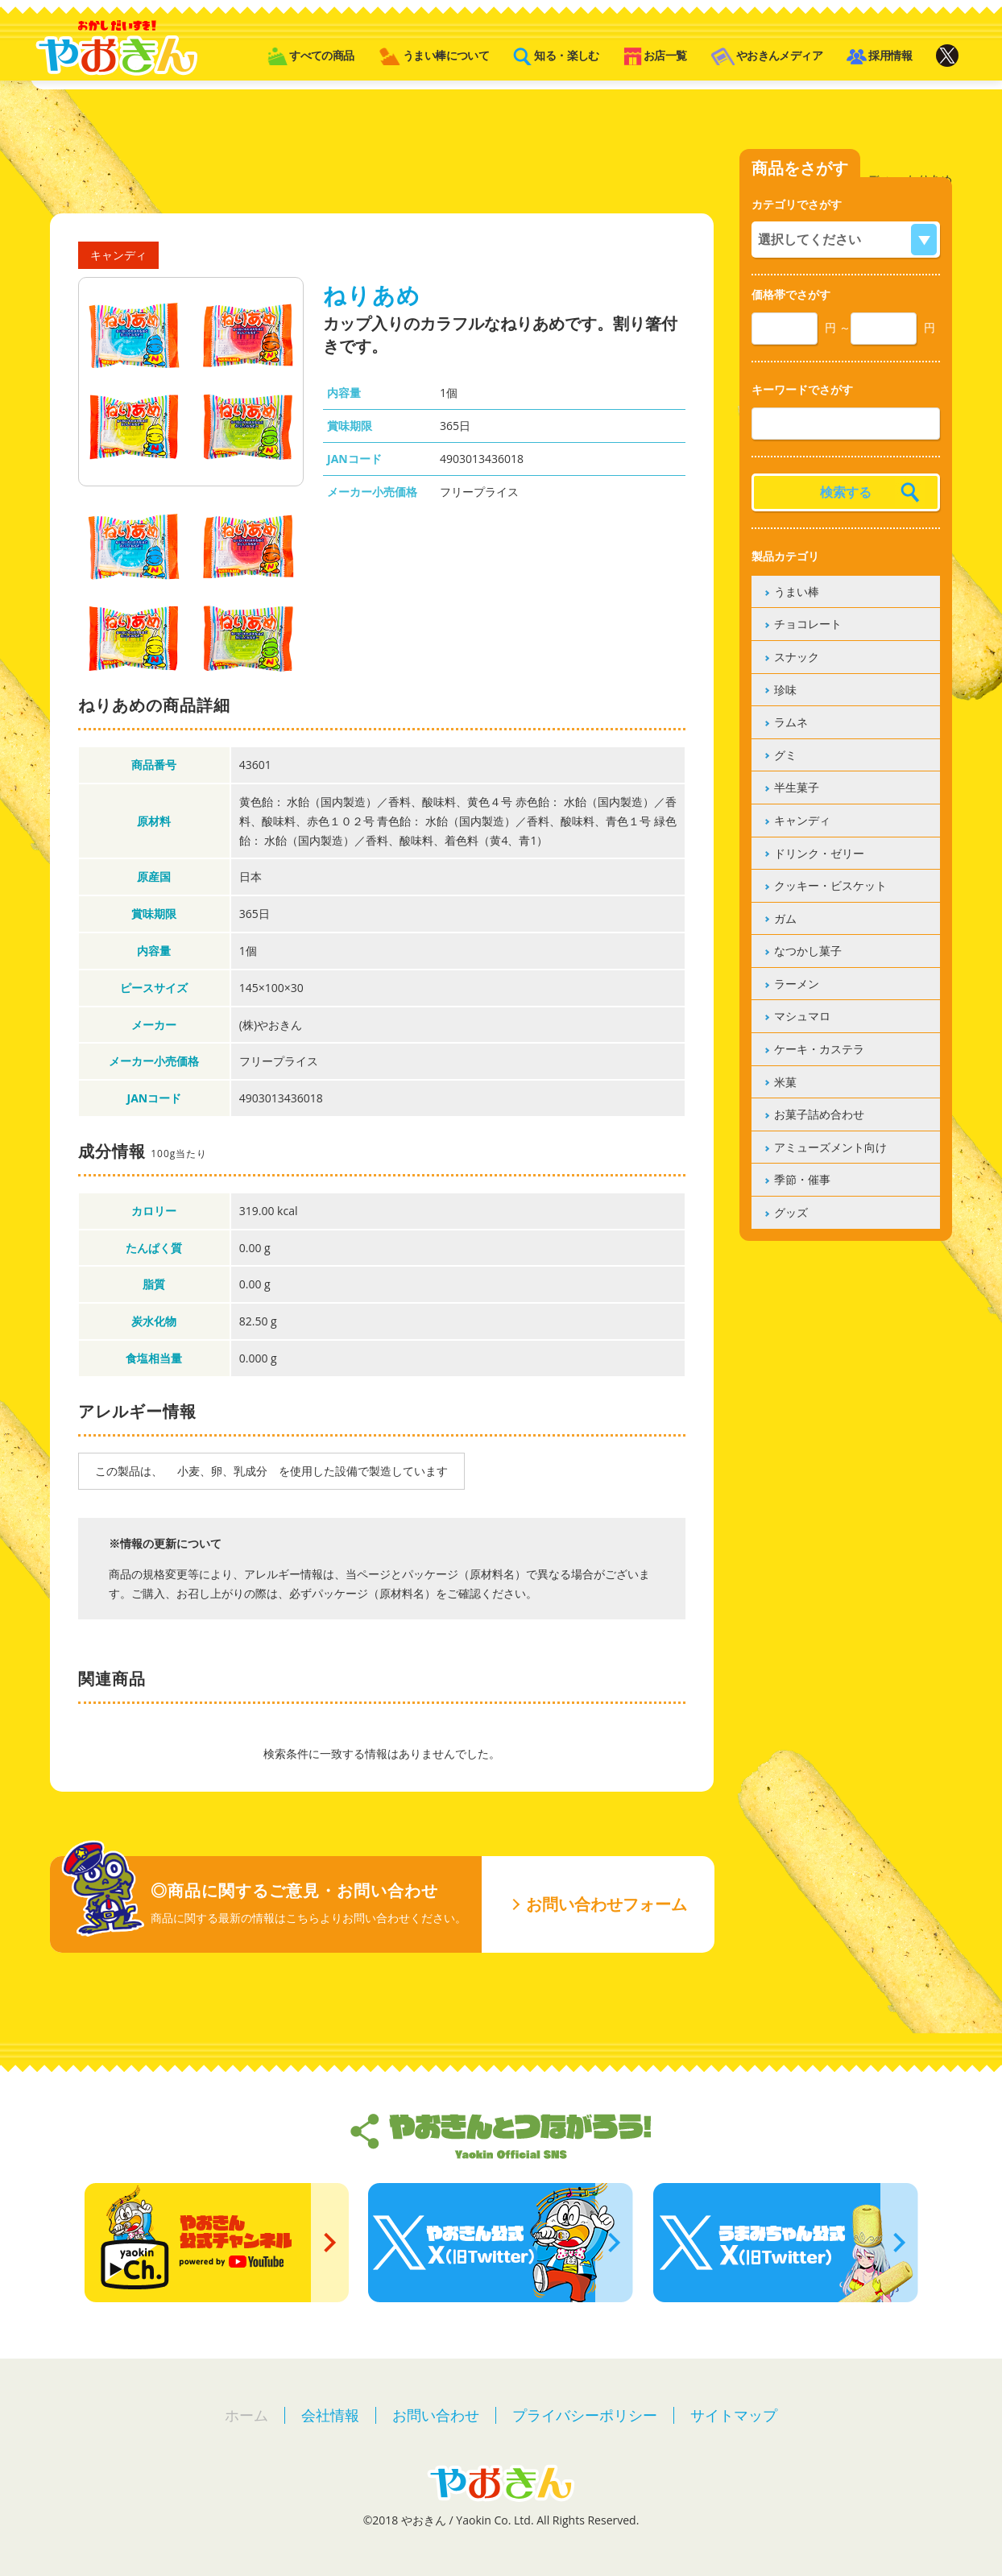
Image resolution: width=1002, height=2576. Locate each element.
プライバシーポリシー (584, 2415)
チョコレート (808, 623)
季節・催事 (802, 1179)
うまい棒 (796, 591)
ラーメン (796, 983)
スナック (796, 656)
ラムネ (791, 722)
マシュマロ (802, 1015)
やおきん (116, 48)
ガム (785, 918)
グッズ (791, 1212)
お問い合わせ (435, 2415)
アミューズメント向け (830, 1147)
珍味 (785, 689)
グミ (785, 755)
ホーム (246, 2415)
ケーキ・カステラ (819, 1048)
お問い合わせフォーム (606, 1904)
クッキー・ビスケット (830, 885)
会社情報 (330, 2415)
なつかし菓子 (808, 950)
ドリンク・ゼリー (819, 853)
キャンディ (802, 820)
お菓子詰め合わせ (819, 1114)
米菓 (785, 1082)
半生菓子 (796, 787)
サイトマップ (733, 2415)
